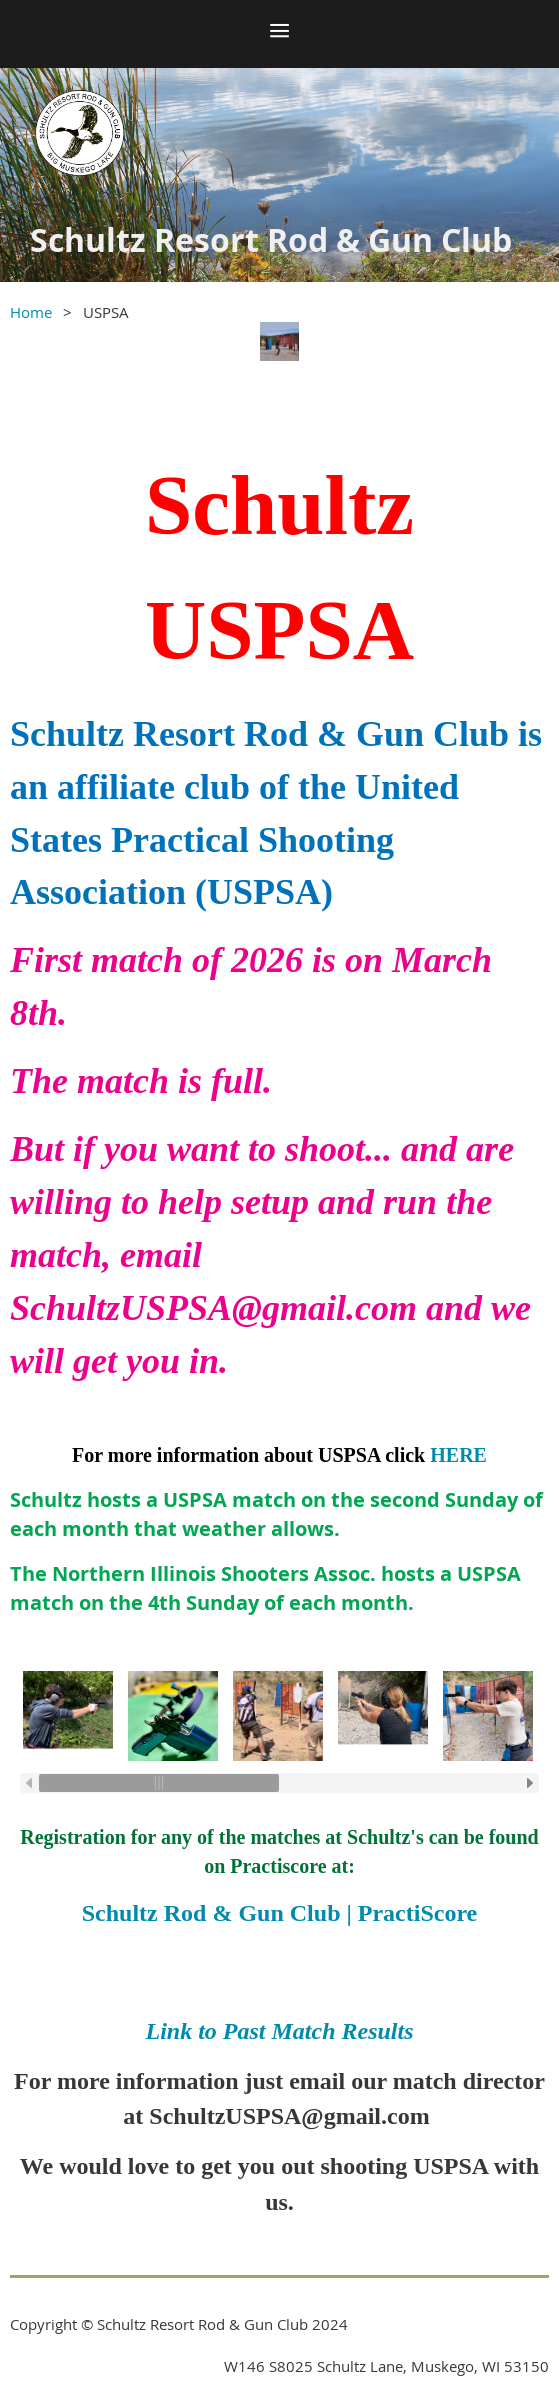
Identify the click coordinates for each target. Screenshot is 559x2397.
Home (31, 312)
